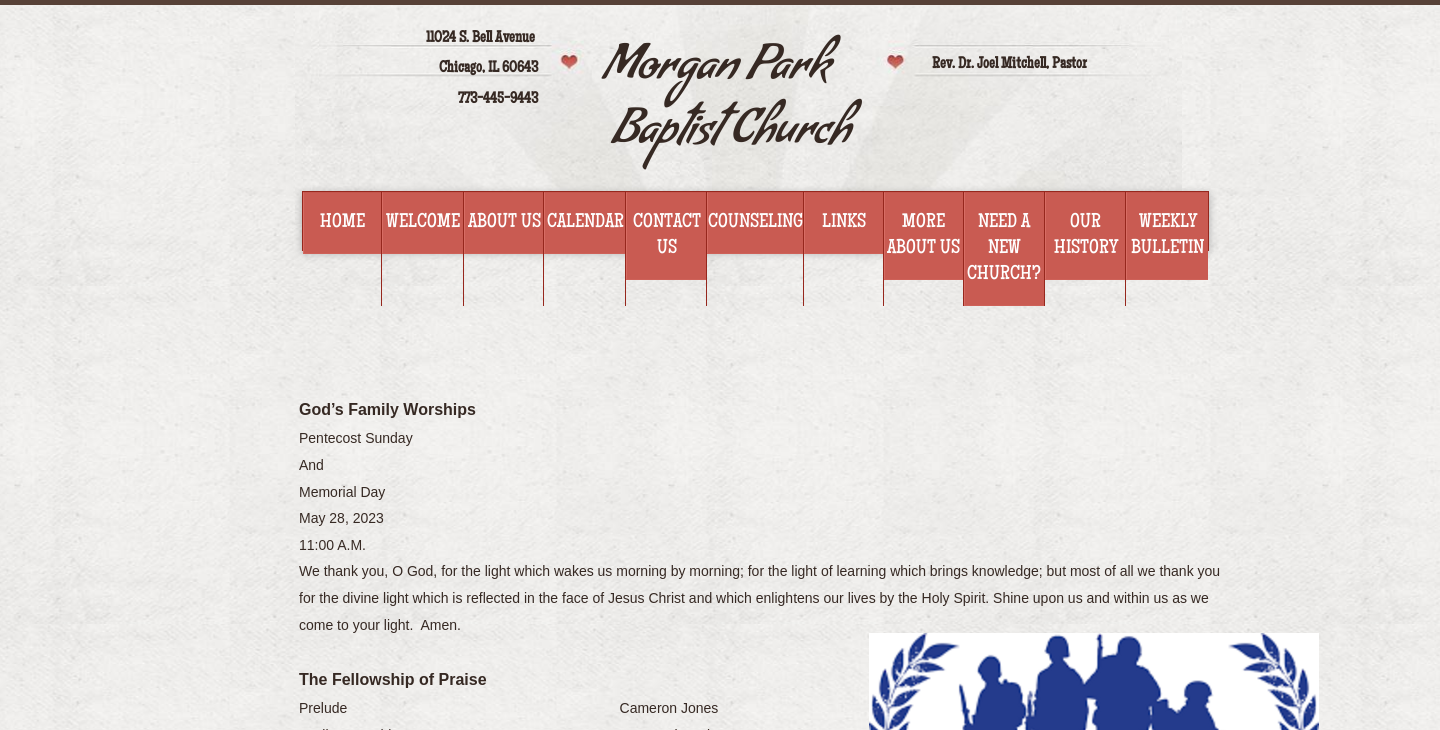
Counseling (755, 223)
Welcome (423, 223)
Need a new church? (1004, 249)
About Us (504, 223)
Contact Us (667, 236)
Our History (1086, 236)
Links (844, 223)
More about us (923, 236)
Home (342, 223)
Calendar (585, 223)
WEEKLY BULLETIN (1167, 236)
